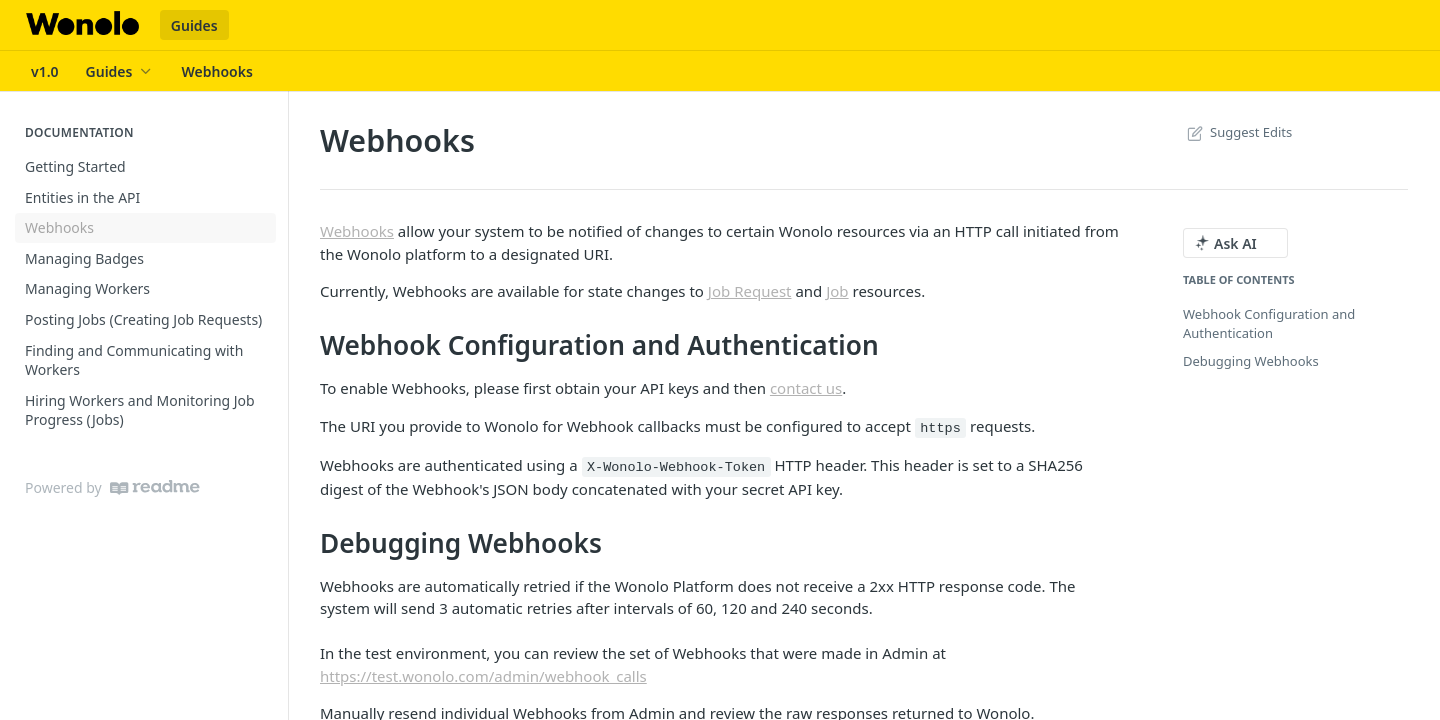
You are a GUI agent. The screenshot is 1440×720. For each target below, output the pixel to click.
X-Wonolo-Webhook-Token (676, 467)
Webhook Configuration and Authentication (1269, 324)
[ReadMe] (155, 487)
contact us (806, 388)
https (940, 428)
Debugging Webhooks (1251, 361)
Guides (194, 25)
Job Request (750, 291)
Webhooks (357, 231)
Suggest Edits (1237, 132)
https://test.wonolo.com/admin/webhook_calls (483, 676)
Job (837, 291)
